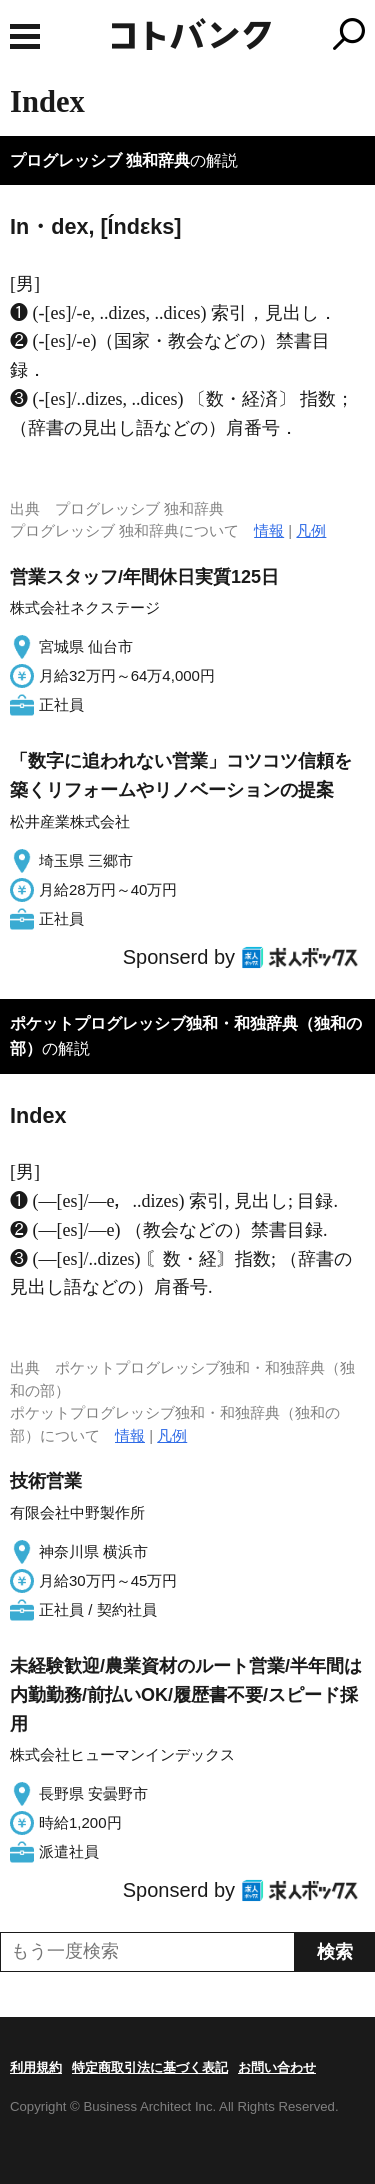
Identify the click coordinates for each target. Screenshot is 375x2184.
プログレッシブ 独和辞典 (100, 160)
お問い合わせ (277, 2067)
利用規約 (36, 2067)
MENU (25, 36)
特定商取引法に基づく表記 (150, 2067)
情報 (269, 530)
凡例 (311, 530)
